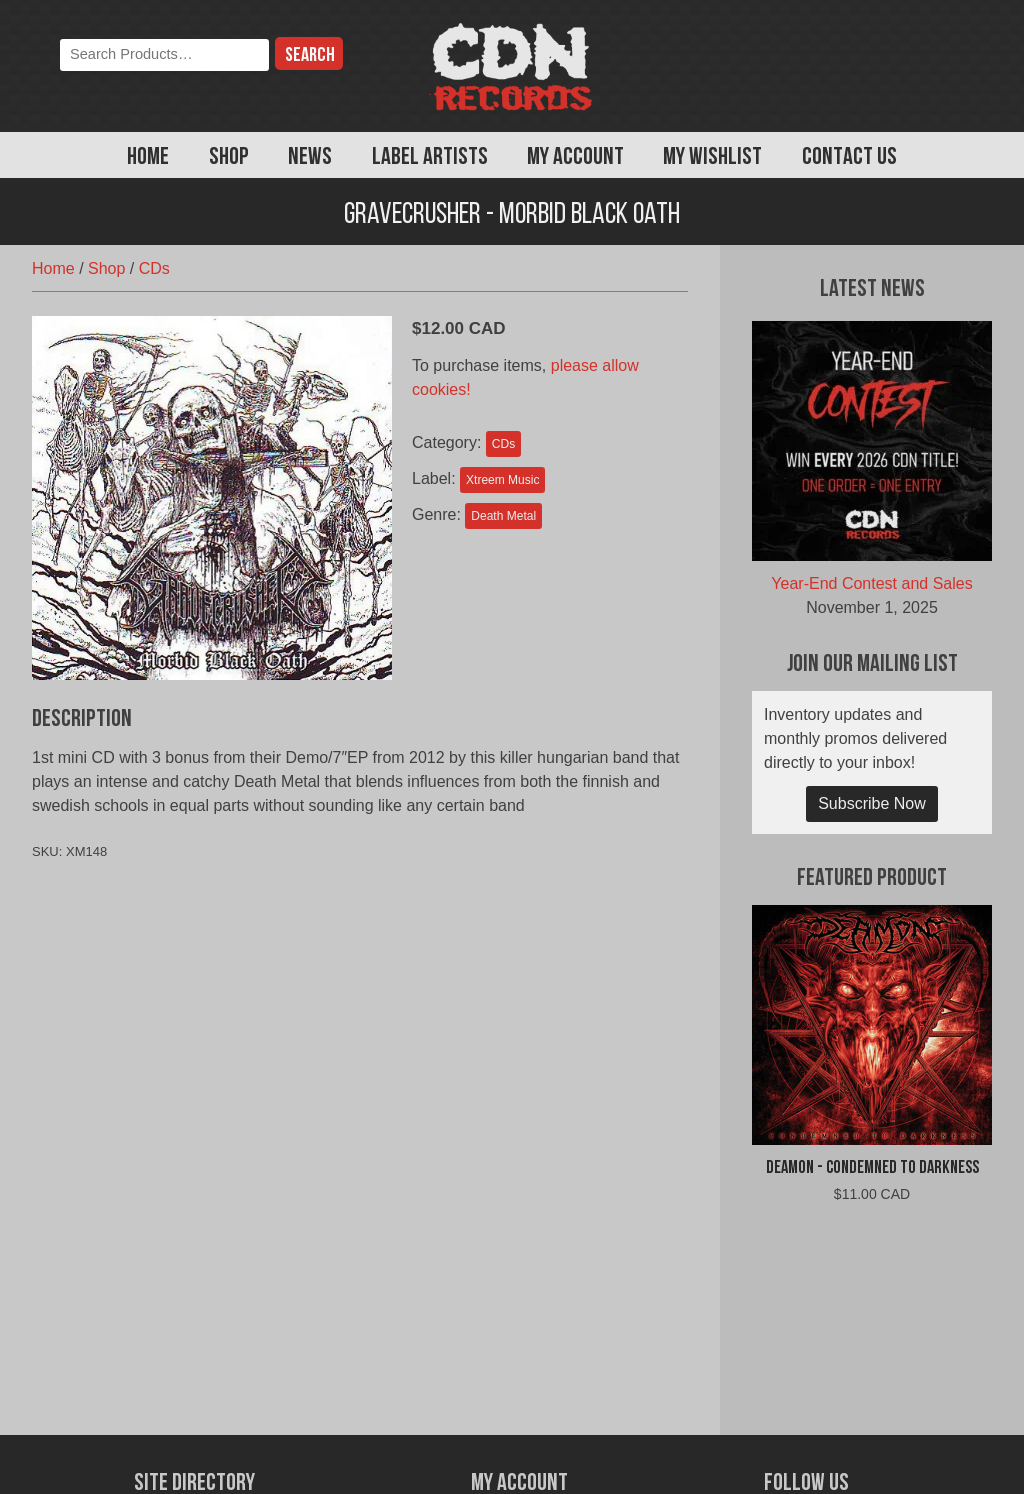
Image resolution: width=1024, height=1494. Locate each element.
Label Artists (430, 158)
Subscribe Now (872, 803)
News (310, 158)
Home (148, 158)
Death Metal (503, 516)
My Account (575, 158)
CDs (154, 268)
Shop (229, 158)
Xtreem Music (502, 480)
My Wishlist (712, 158)
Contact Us (849, 158)
